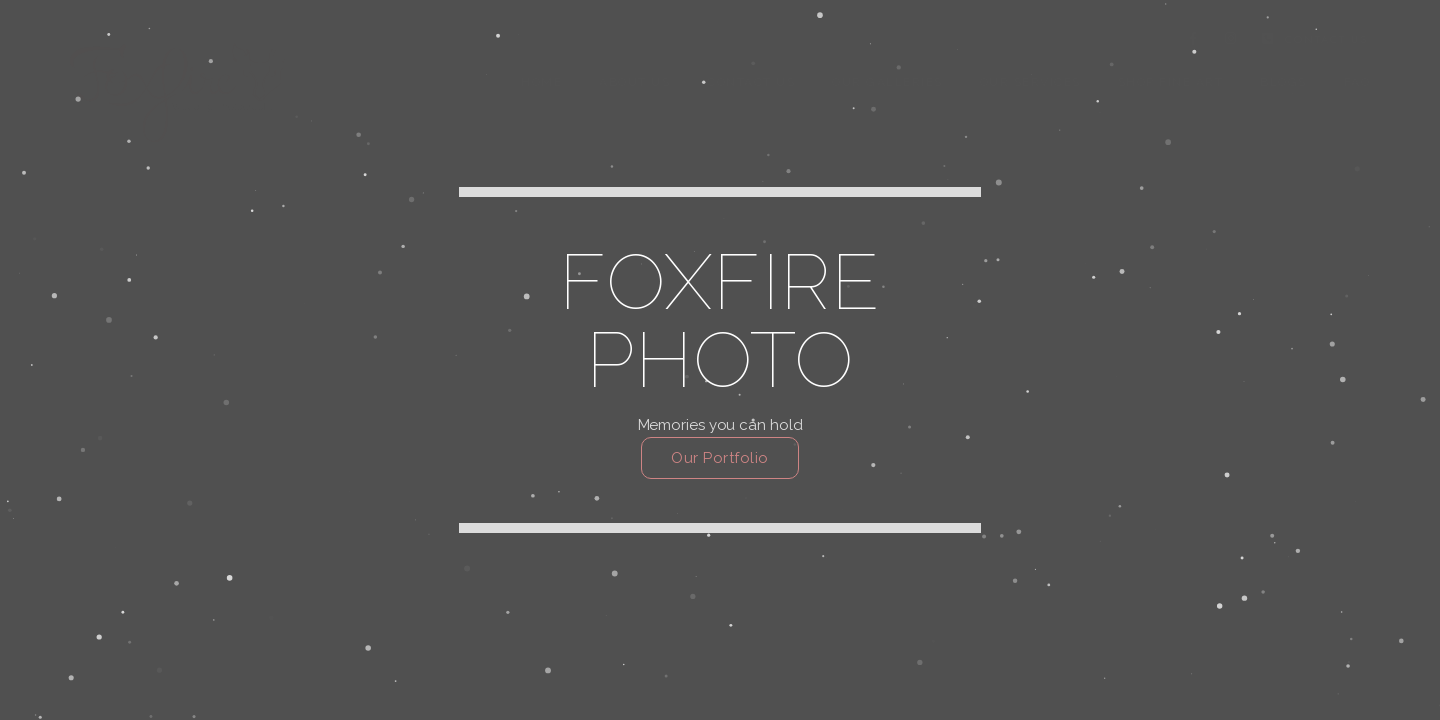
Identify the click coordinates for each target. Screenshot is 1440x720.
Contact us (751, 82)
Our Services (1030, 82)
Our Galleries (887, 82)
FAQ (1357, 82)
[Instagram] (1231, 42)
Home (541, 82)
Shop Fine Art (1171, 82)
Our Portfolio (720, 458)
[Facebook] (1194, 42)
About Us (634, 82)
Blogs (1283, 82)
